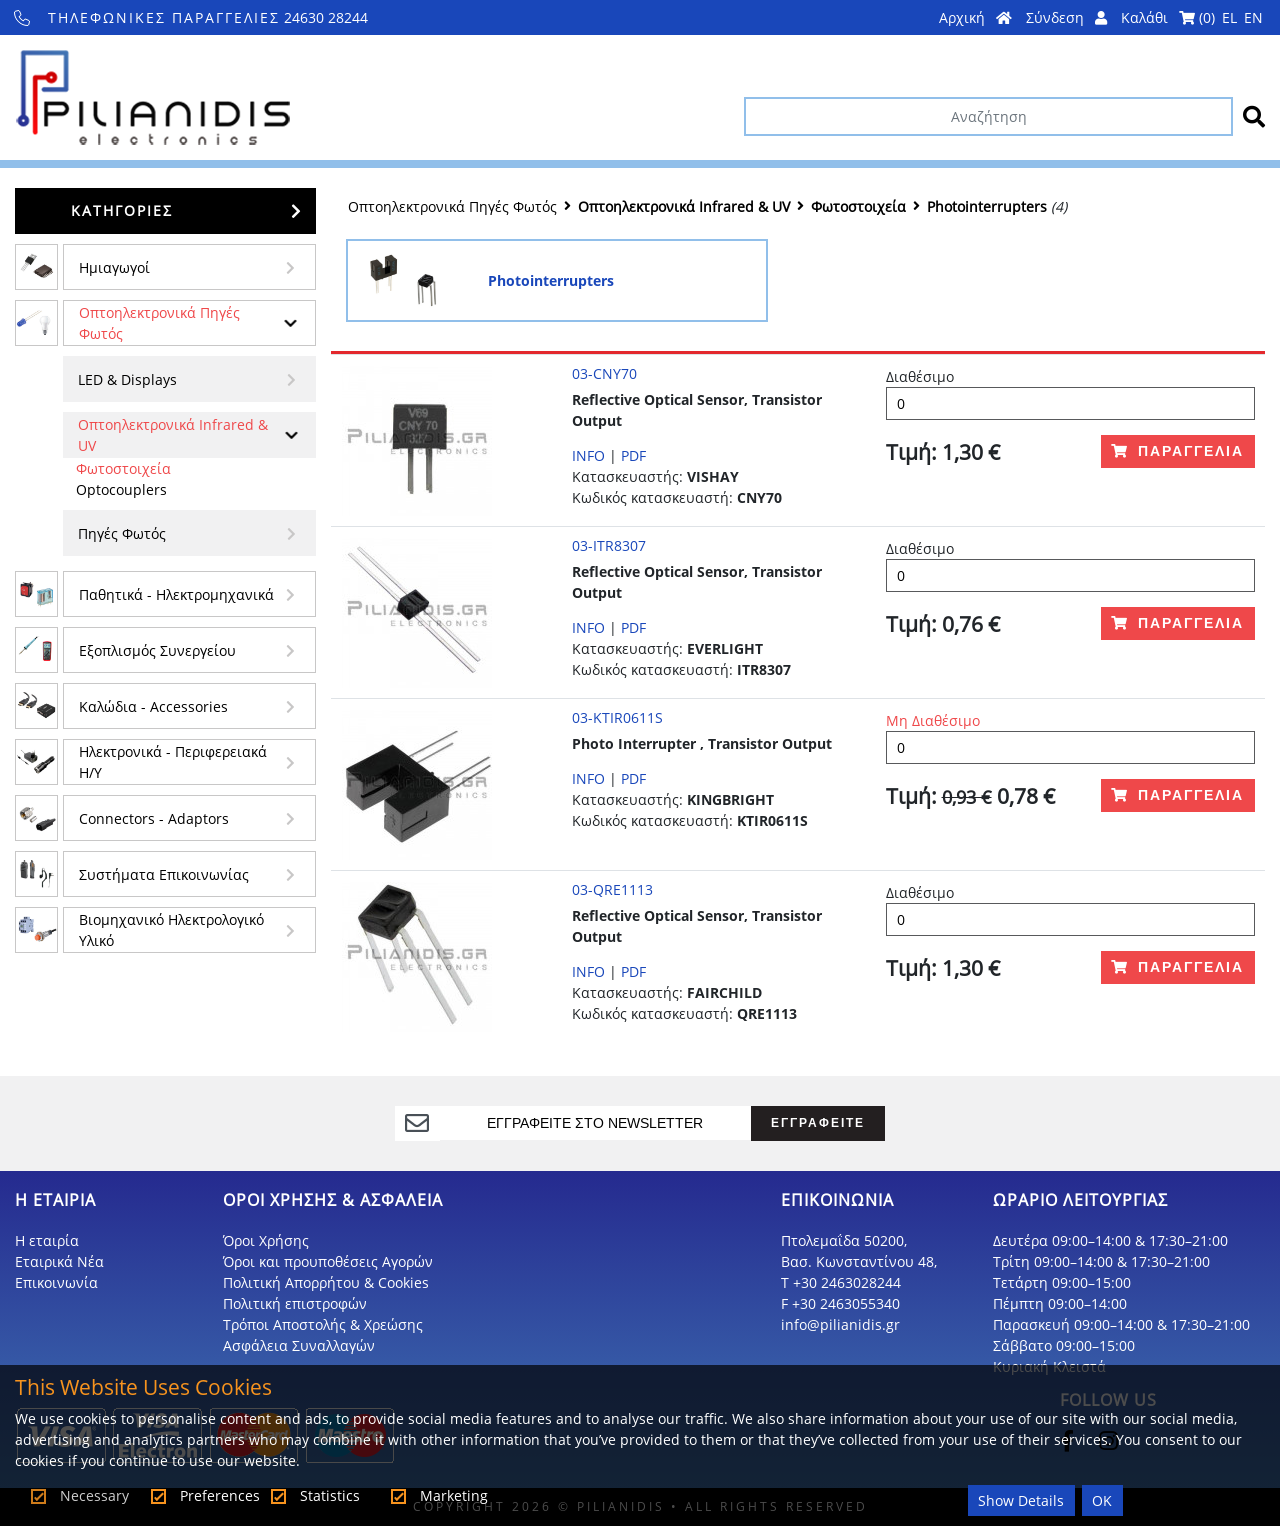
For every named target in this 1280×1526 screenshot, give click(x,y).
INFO (588, 455)
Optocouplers (121, 489)
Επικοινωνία (56, 1282)
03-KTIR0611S (617, 717)
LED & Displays (127, 379)
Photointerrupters (987, 206)
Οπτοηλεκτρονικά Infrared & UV (173, 435)
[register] (596, 1123)
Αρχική (975, 17)
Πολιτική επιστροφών (295, 1303)
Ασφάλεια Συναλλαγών (299, 1345)
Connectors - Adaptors (154, 818)
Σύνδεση (1066, 17)
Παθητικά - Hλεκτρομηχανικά (176, 594)
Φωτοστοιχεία (123, 468)
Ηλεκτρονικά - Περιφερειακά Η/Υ (173, 762)
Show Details (1021, 1500)
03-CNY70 (604, 373)
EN (1253, 17)
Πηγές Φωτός (122, 533)
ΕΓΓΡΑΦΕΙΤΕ (818, 1122)
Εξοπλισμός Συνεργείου (157, 650)
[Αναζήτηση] (988, 116)
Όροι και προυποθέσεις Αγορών (328, 1261)
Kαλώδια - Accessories (153, 706)
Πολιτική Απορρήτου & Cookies (326, 1282)
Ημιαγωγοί (114, 267)
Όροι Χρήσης (266, 1240)
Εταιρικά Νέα (59, 1261)
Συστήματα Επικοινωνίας (164, 874)
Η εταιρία (47, 1240)
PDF (633, 455)
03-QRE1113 (612, 889)
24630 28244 (191, 17)
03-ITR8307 (609, 545)
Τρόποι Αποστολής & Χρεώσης (323, 1324)
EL (1229, 17)
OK (1102, 1500)
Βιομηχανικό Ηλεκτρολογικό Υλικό (171, 930)
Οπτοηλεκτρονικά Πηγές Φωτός (159, 323)
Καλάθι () (1168, 17)
